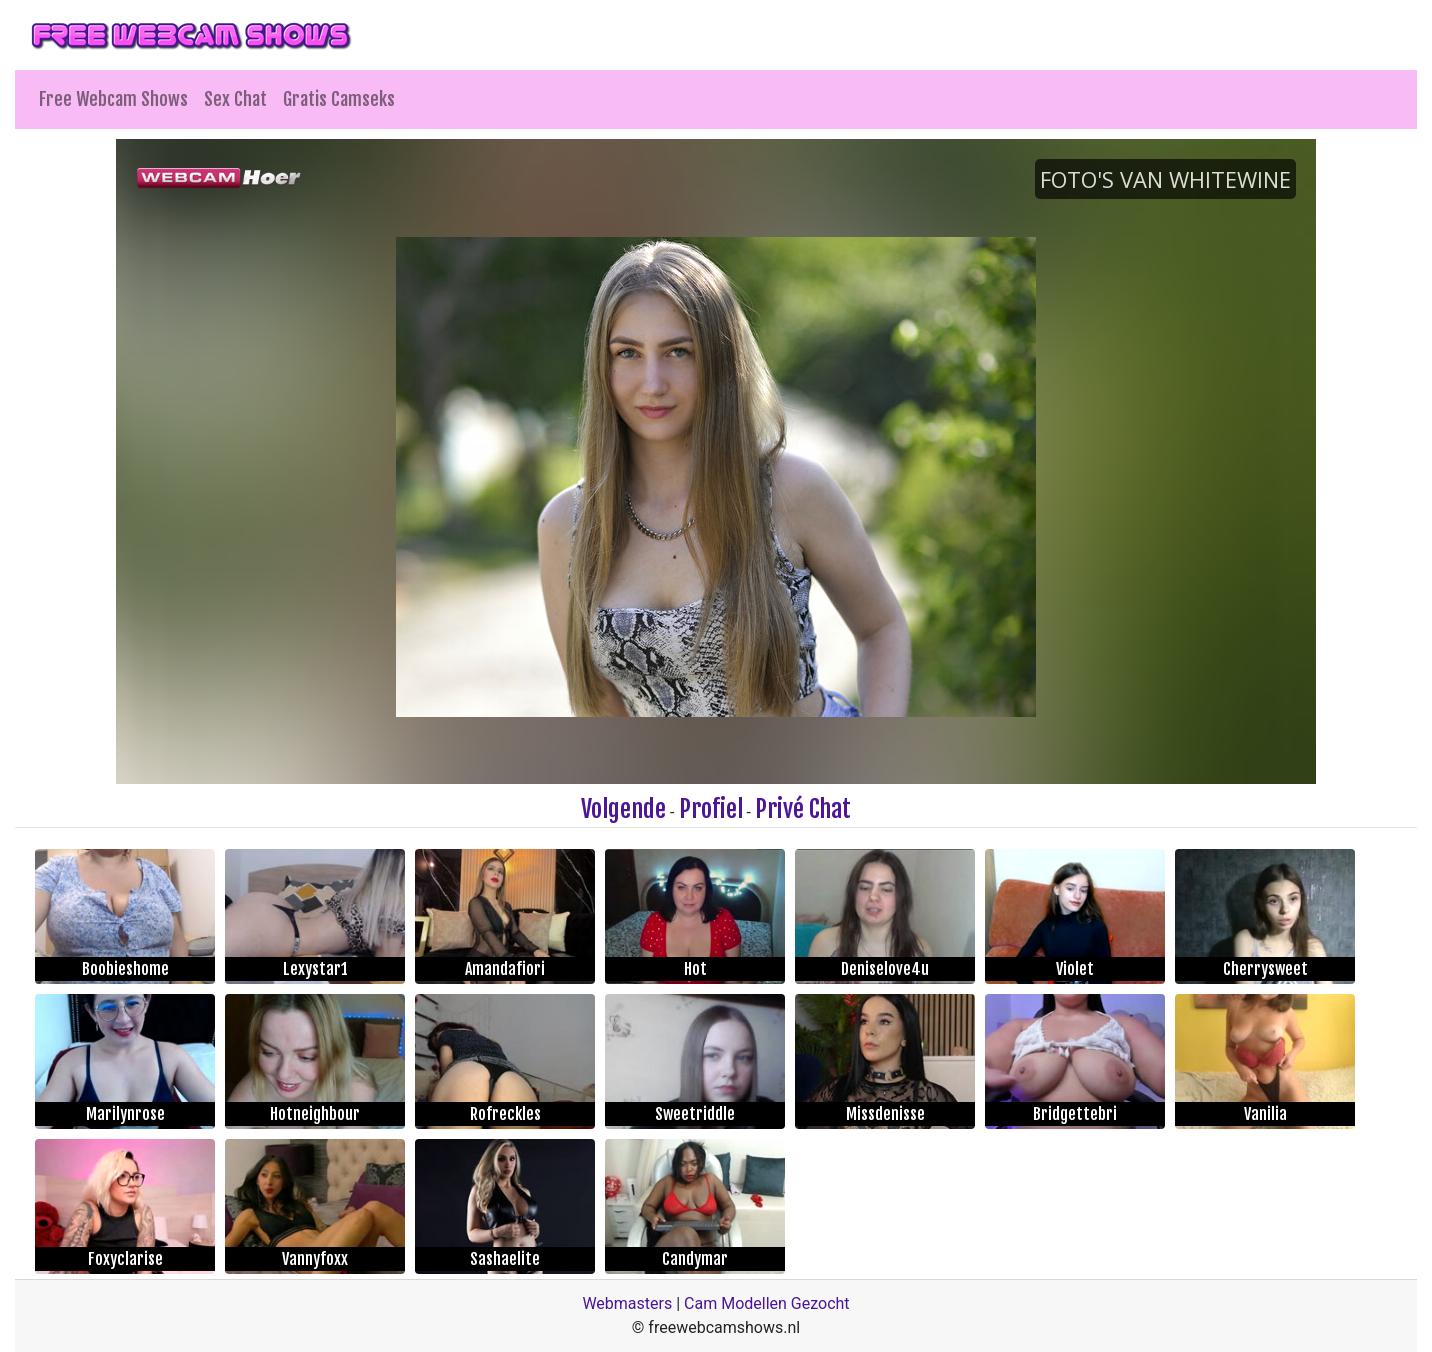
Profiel (711, 809)
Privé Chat (803, 809)
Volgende (623, 809)
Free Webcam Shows (113, 99)
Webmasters (627, 1303)
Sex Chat (235, 99)
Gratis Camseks (339, 99)
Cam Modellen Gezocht (767, 1303)
